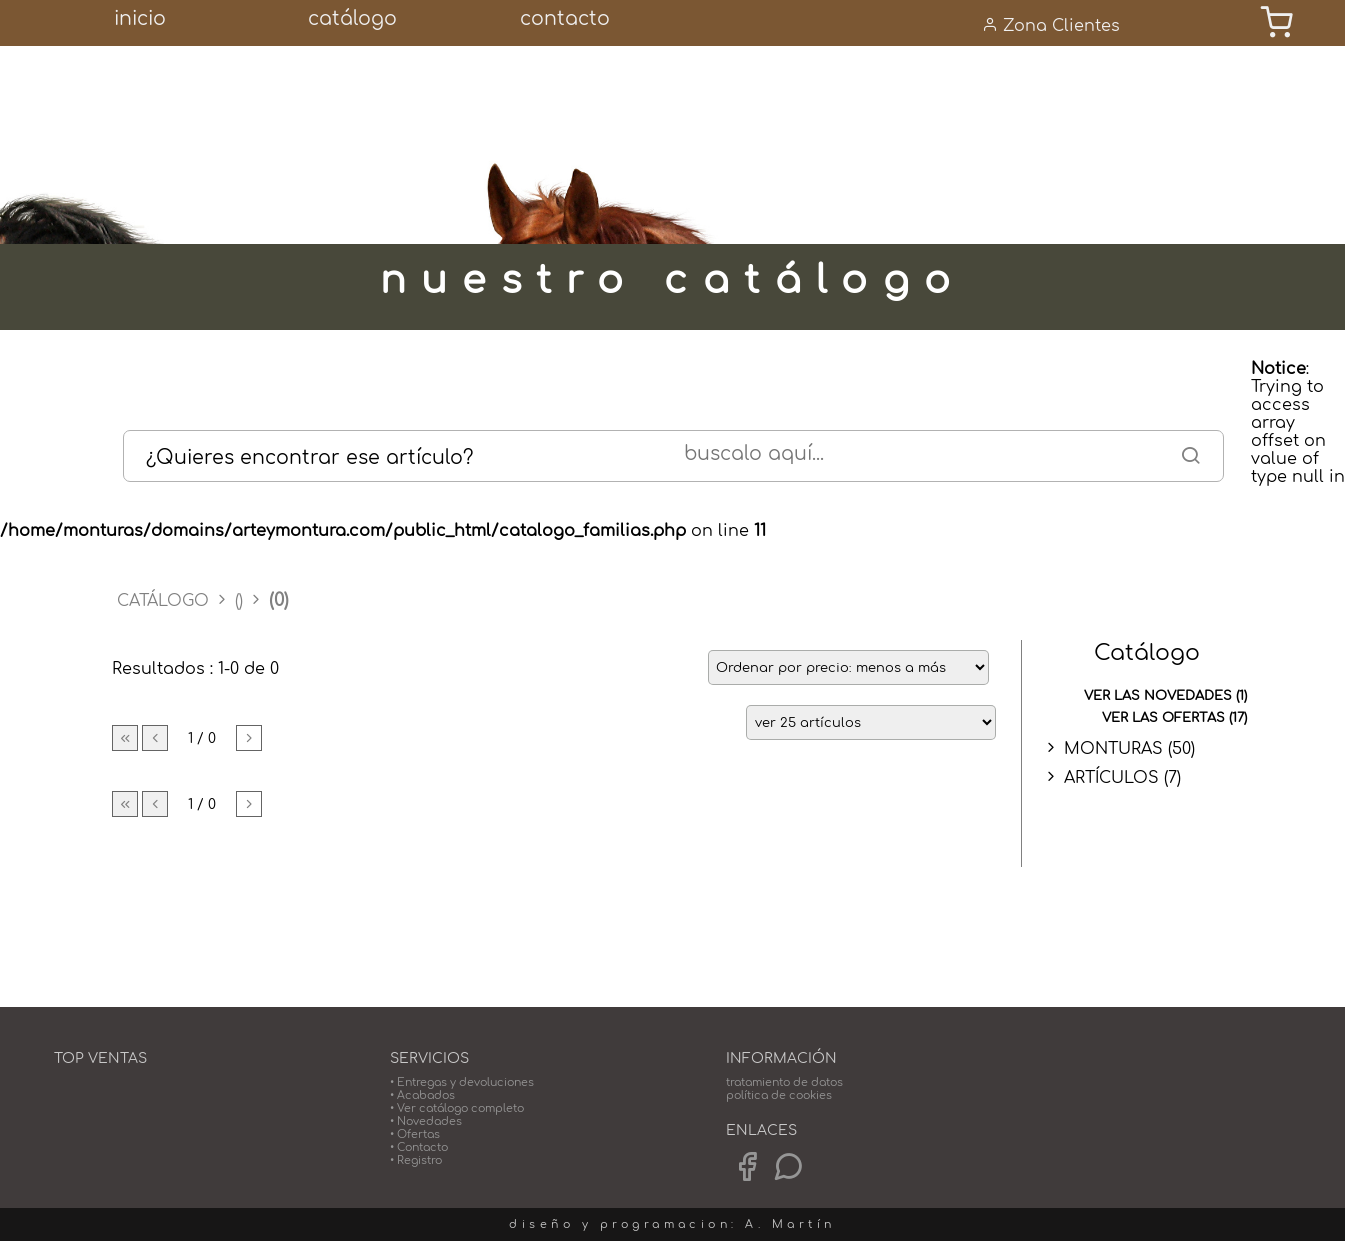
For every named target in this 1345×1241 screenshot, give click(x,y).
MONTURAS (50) (1129, 749)
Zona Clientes (1051, 25)
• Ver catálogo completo (457, 1108)
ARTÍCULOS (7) (1122, 778)
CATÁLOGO (165, 601)
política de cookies (779, 1095)
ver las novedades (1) (1165, 696)
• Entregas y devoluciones (462, 1082)
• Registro (416, 1160)
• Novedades (426, 1121)
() (239, 601)
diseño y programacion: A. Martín (672, 1224)
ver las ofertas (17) (1174, 718)
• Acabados (422, 1095)
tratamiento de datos (784, 1082)
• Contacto (419, 1147)
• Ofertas (415, 1134)
